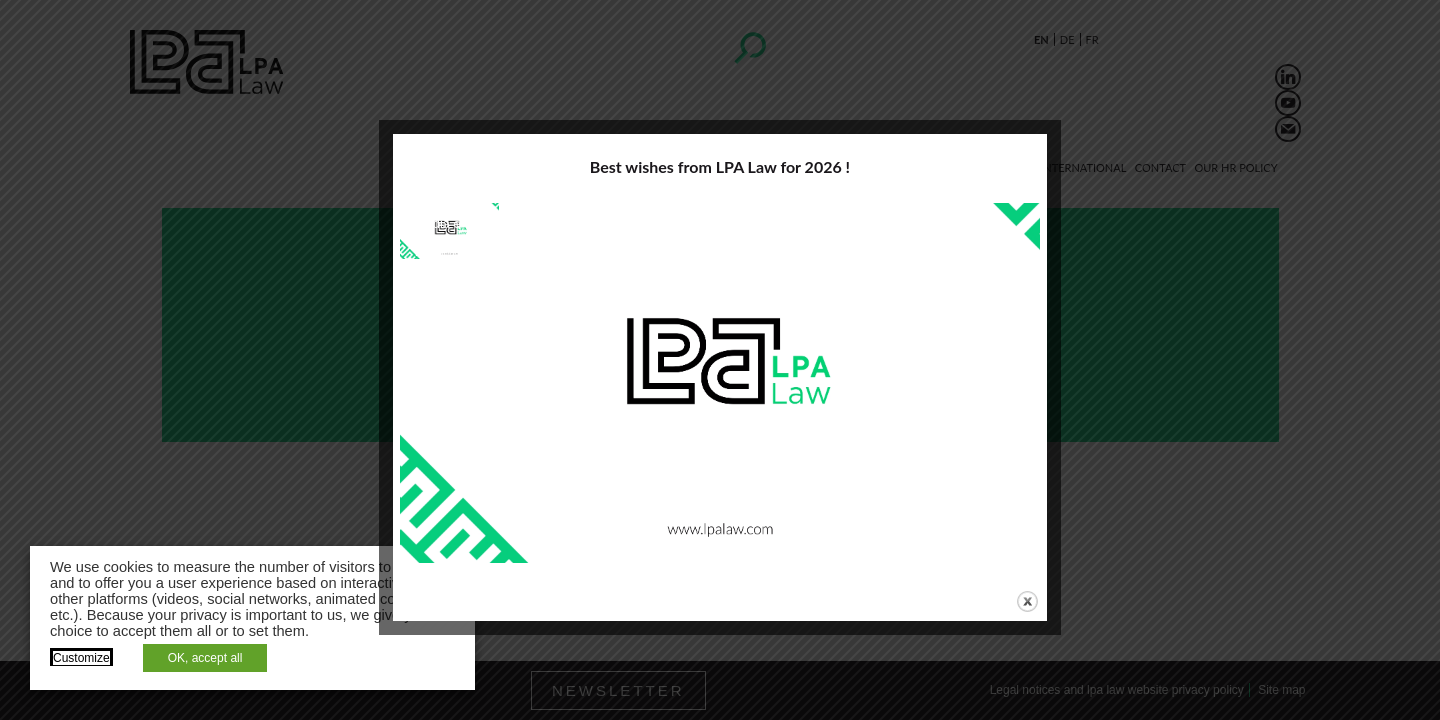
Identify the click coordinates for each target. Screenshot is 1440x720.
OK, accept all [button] (205, 658)
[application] (720, 383)
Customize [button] (81, 658)
